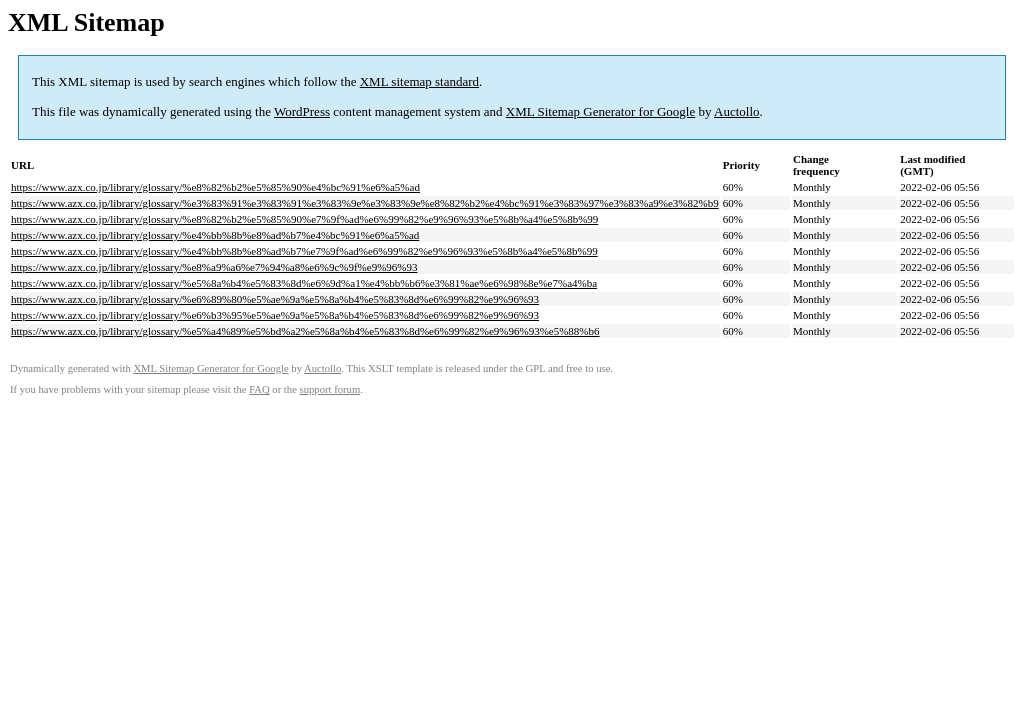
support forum (330, 389)
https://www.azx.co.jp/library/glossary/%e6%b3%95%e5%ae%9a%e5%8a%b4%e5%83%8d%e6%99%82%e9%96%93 (275, 315)
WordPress (302, 111)
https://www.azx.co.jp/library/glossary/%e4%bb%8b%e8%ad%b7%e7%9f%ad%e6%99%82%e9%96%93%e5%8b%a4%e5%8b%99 (304, 251)
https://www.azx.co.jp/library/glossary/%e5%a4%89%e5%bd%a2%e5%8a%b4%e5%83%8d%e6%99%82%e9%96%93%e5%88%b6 (305, 331)
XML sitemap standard (419, 81)
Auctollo (737, 111)
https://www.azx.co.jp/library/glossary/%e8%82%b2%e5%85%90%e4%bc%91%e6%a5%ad (215, 187)
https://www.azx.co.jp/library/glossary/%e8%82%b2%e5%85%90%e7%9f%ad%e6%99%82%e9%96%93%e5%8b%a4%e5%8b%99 (304, 219)
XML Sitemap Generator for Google (600, 111)
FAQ (259, 389)
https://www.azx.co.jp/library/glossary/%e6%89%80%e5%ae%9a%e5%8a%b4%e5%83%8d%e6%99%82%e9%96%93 (275, 299)
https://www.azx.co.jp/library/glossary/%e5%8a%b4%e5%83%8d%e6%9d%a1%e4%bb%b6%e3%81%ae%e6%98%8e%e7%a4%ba (304, 283)
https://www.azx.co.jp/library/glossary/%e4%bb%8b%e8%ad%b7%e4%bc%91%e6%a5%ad (215, 235)
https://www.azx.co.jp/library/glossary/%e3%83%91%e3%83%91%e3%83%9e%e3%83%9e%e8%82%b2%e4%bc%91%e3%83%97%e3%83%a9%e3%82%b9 (365, 203)
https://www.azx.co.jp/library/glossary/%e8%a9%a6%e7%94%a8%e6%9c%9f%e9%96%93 (214, 267)
